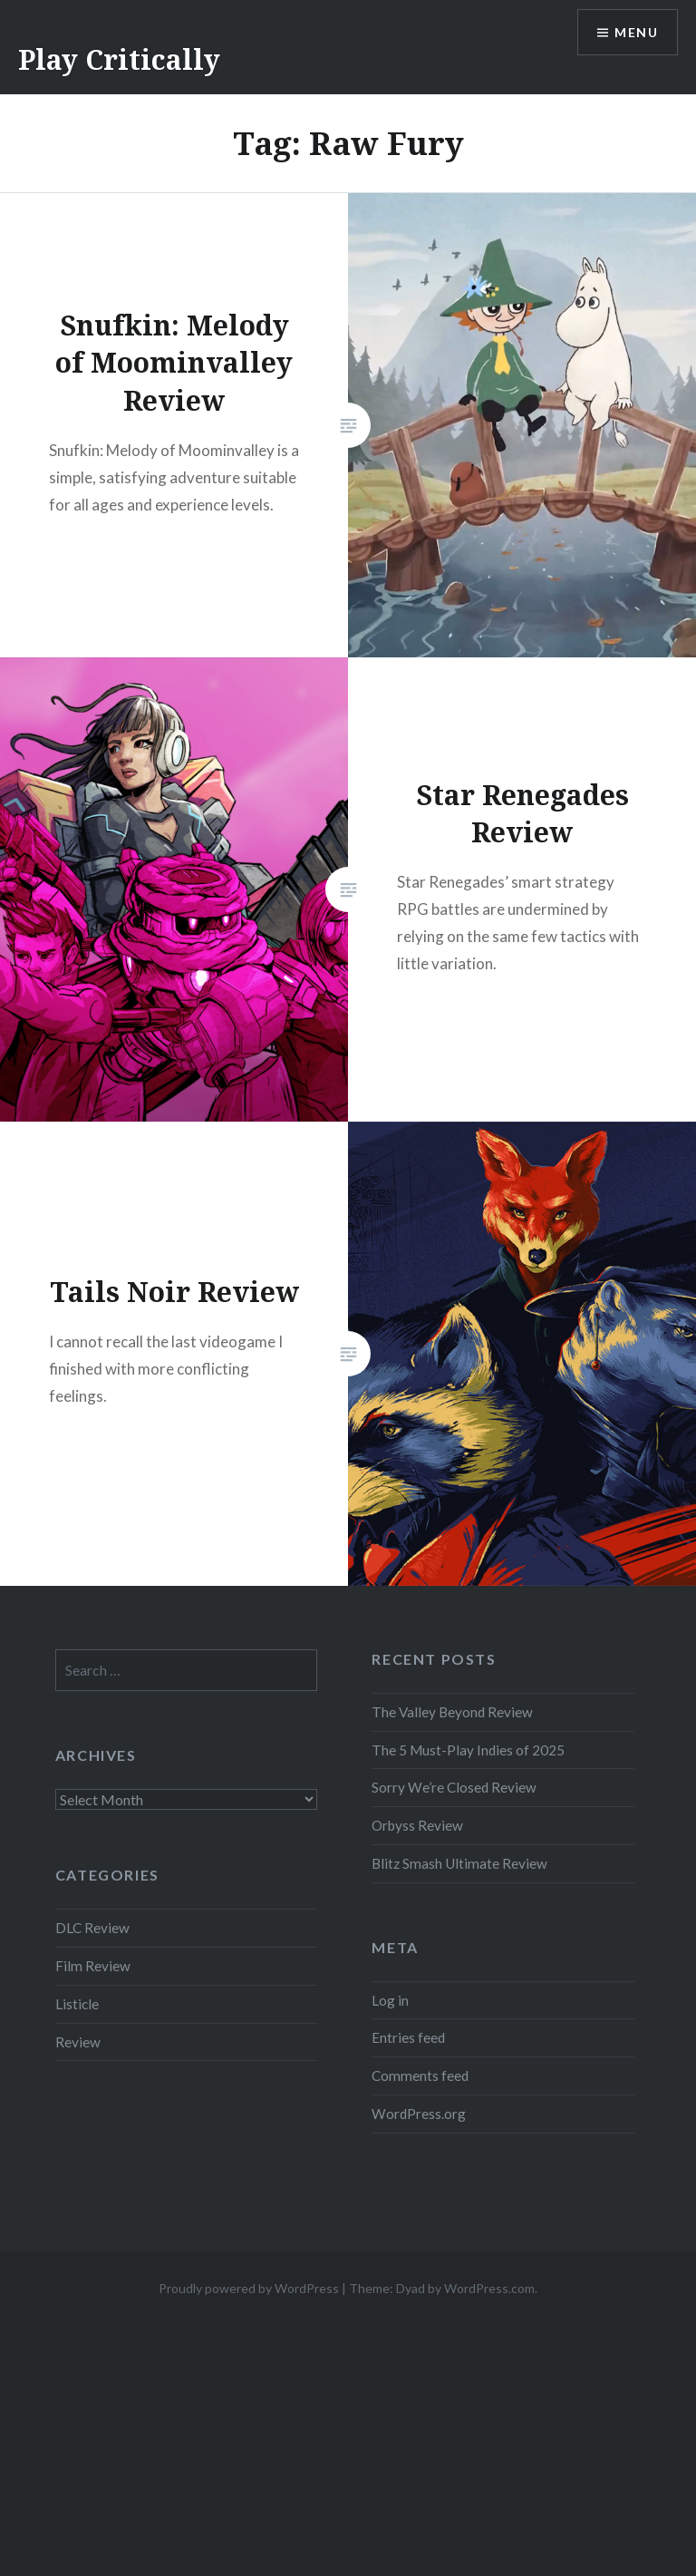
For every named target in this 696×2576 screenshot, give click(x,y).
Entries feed (408, 2037)
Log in (390, 2000)
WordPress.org (419, 2113)
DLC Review (92, 1928)
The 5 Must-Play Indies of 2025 (468, 1750)
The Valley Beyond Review (452, 1712)
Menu (636, 32)
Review (78, 2042)
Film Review (92, 1966)
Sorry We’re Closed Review (454, 1787)
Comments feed (420, 2075)
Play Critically (119, 59)
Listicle (77, 2004)
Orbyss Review (417, 1825)
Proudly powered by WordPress (249, 2288)
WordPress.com (489, 2288)
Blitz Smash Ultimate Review (459, 1863)
